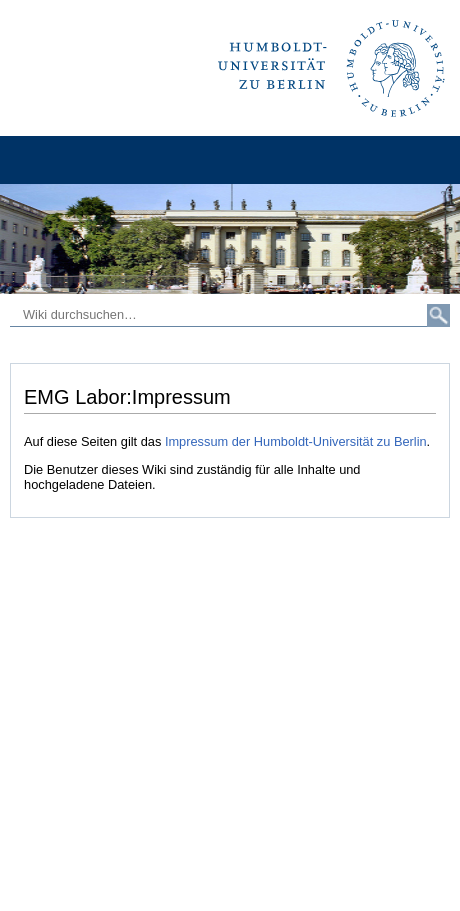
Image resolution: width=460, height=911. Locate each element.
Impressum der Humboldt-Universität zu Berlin (296, 441)
